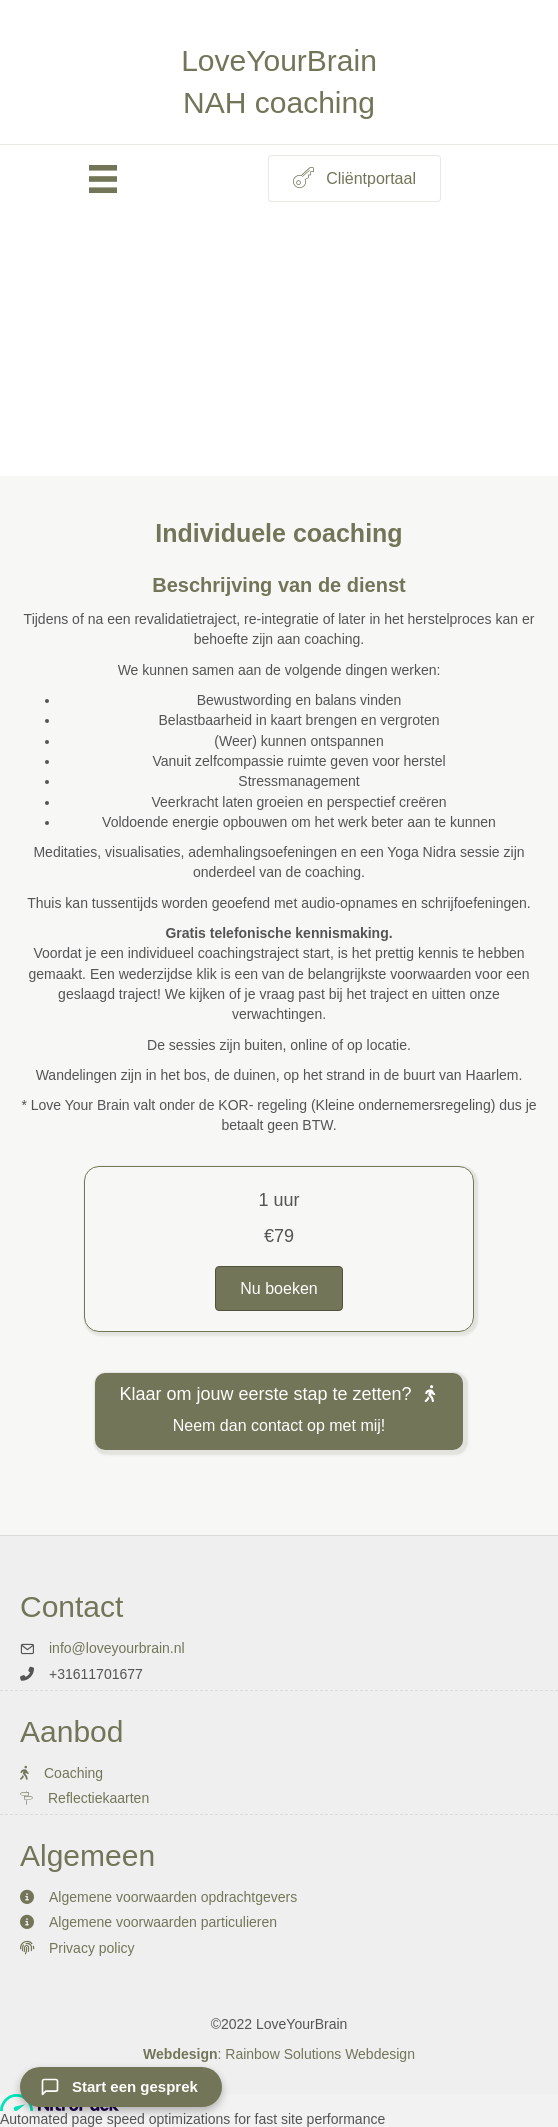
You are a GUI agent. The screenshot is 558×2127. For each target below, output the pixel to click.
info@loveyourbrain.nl (117, 1648)
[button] (354, 178)
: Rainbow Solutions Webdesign (279, 2054)
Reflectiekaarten (100, 1798)
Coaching (73, 1773)
